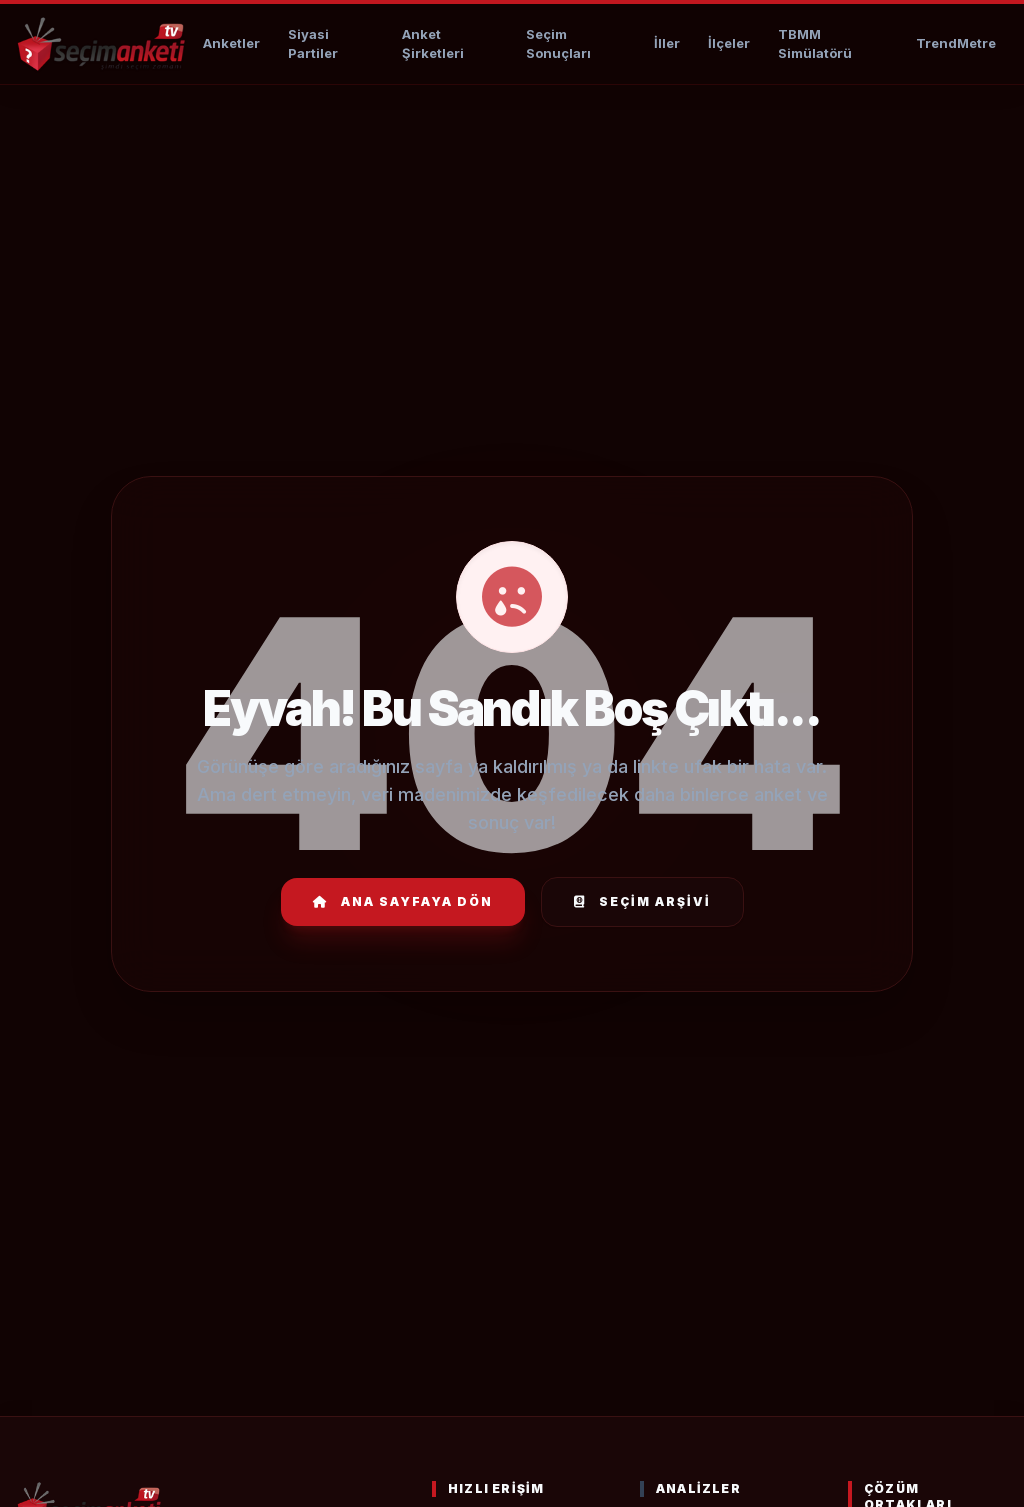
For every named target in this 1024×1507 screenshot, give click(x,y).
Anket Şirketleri (433, 44)
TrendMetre (956, 43)
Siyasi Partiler (313, 44)
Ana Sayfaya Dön (403, 901)
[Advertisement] (512, 146)
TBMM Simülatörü (815, 44)
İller (667, 43)
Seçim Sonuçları (558, 44)
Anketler (231, 43)
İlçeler (729, 43)
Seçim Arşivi (642, 901)
